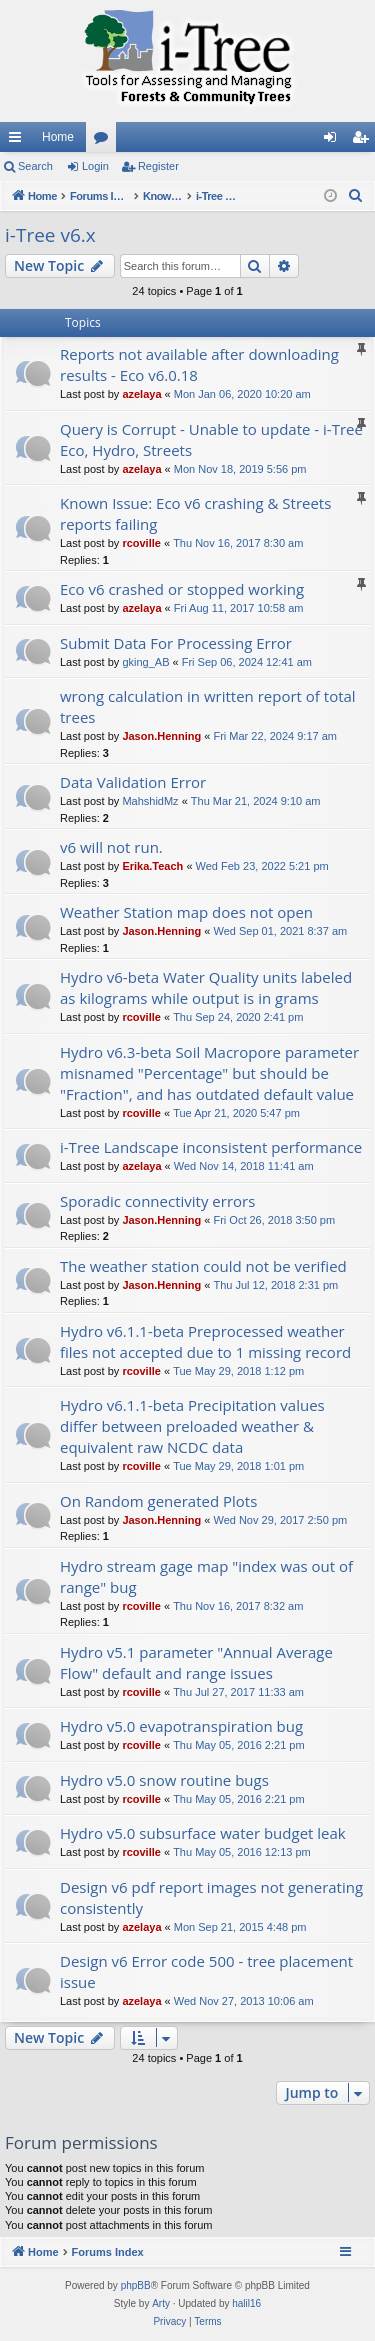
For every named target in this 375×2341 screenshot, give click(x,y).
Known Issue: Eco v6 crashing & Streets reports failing (195, 513)
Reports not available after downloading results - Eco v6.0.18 (199, 364)
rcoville (141, 543)
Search (35, 166)
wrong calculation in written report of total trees (208, 706)
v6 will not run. (111, 847)
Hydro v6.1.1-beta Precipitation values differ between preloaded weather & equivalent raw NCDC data (192, 1426)
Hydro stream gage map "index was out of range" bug (206, 1576)
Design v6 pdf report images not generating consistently (211, 1897)
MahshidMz (150, 801)
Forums (105, 141)
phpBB (136, 2285)
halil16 (246, 2303)
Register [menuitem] (364, 141)
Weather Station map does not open (186, 912)
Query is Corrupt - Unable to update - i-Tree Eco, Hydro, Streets (211, 439)
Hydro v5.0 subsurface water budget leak (203, 1833)
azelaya (141, 394)
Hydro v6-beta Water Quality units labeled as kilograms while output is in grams (206, 987)
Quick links (19, 141)
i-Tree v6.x (50, 235)
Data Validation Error (133, 782)
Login (95, 166)
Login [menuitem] (334, 141)
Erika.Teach (152, 866)
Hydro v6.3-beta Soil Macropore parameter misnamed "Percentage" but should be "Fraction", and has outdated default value (209, 1073)
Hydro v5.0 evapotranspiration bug (181, 1726)
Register (158, 166)
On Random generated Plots (158, 1501)
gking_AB (145, 662)
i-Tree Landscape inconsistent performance (211, 1147)
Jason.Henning (161, 736)
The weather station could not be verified (203, 1266)
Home (58, 137)
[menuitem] (356, 196)
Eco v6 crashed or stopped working (182, 589)
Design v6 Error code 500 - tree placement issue (206, 1971)
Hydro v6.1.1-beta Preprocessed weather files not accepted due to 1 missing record (205, 1341)
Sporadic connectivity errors (157, 1201)
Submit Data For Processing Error (176, 643)
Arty (161, 2303)
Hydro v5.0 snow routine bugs (164, 1780)
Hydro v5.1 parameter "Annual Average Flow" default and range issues (196, 1662)
